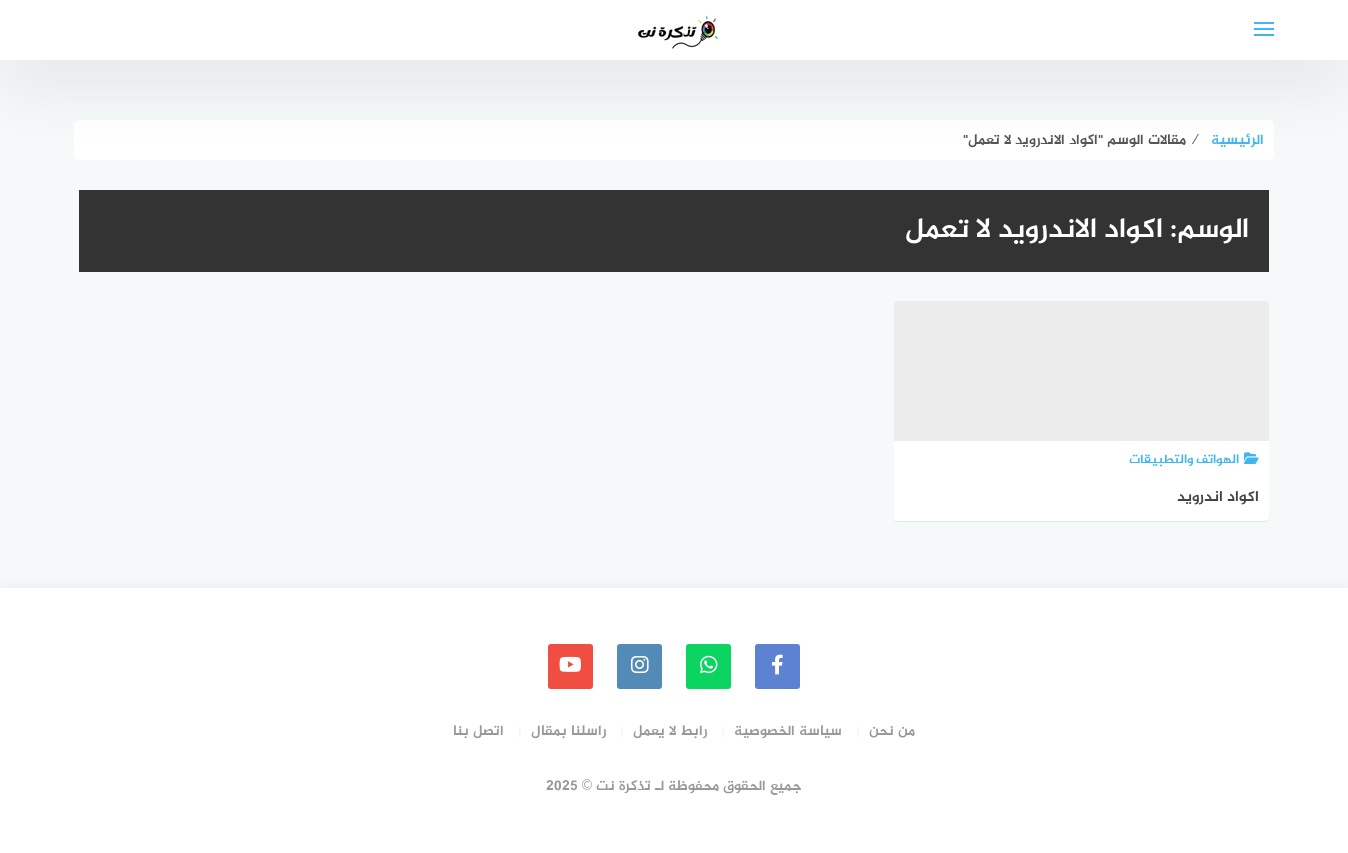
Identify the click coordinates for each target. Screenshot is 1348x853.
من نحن (892, 731)
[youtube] (570, 666)
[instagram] (639, 666)
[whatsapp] (708, 666)
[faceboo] (777, 666)
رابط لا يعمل (670, 731)
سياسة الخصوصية (788, 731)
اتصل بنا (478, 731)
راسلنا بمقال (568, 731)
